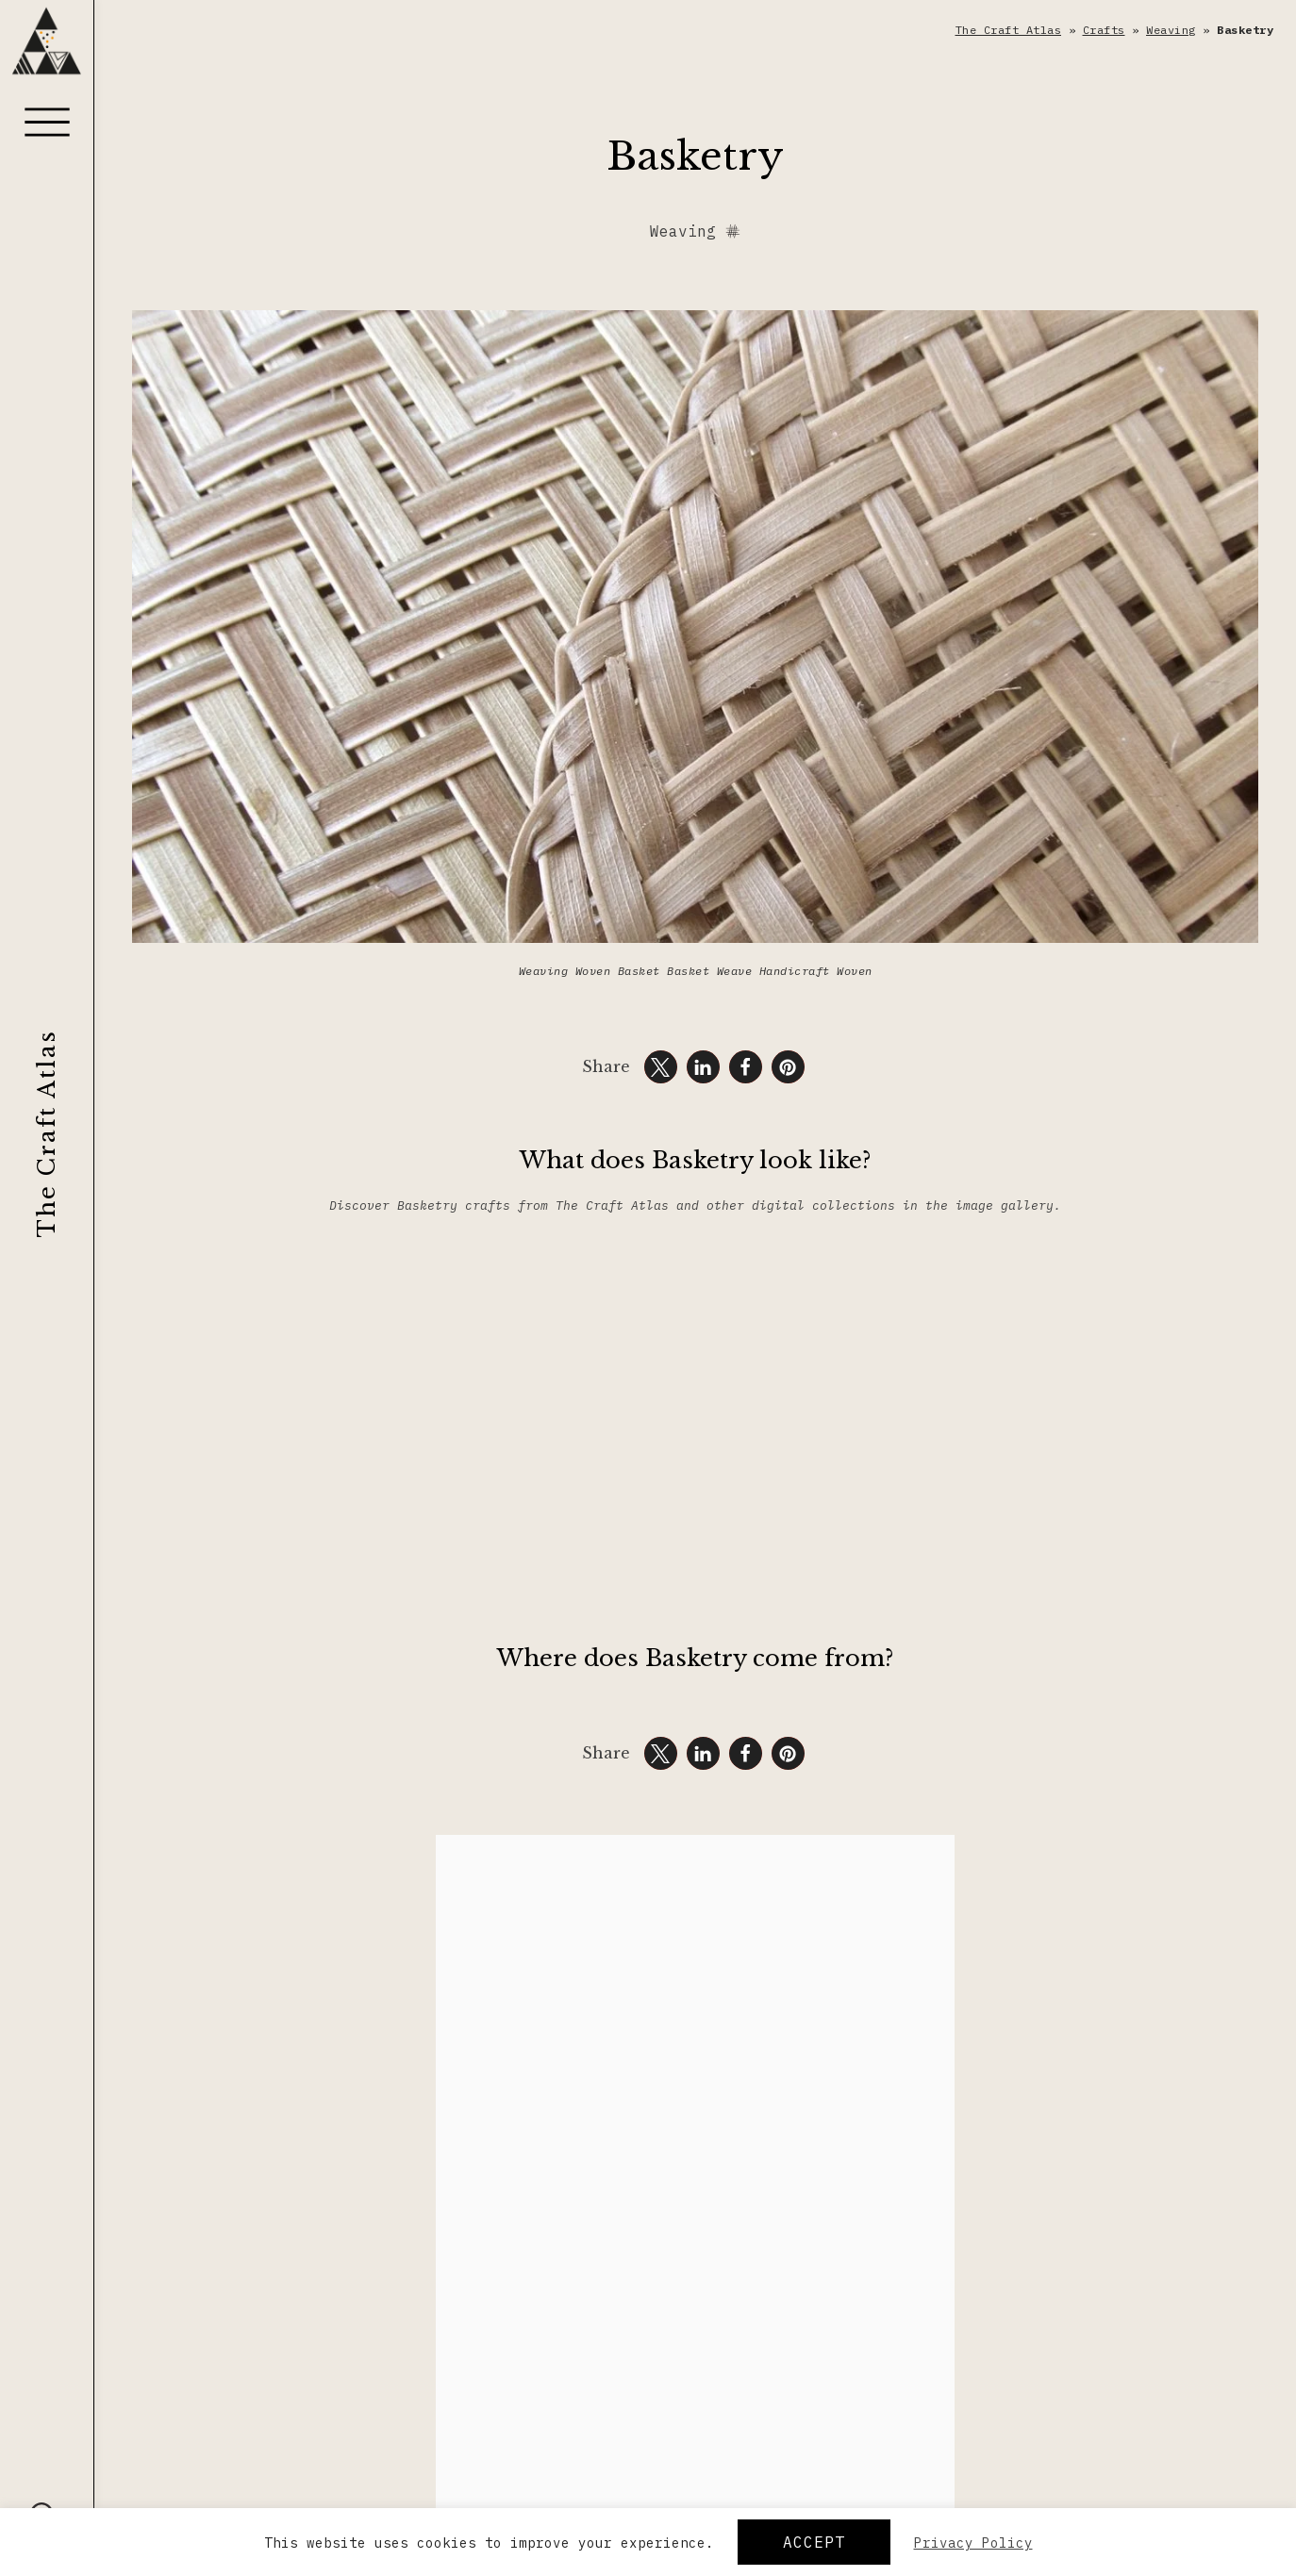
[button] (660, 1066)
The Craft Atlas (46, 1133)
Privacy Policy (973, 2543)
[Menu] (47, 121)
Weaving (1171, 30)
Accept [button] (814, 2542)
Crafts (1104, 30)
